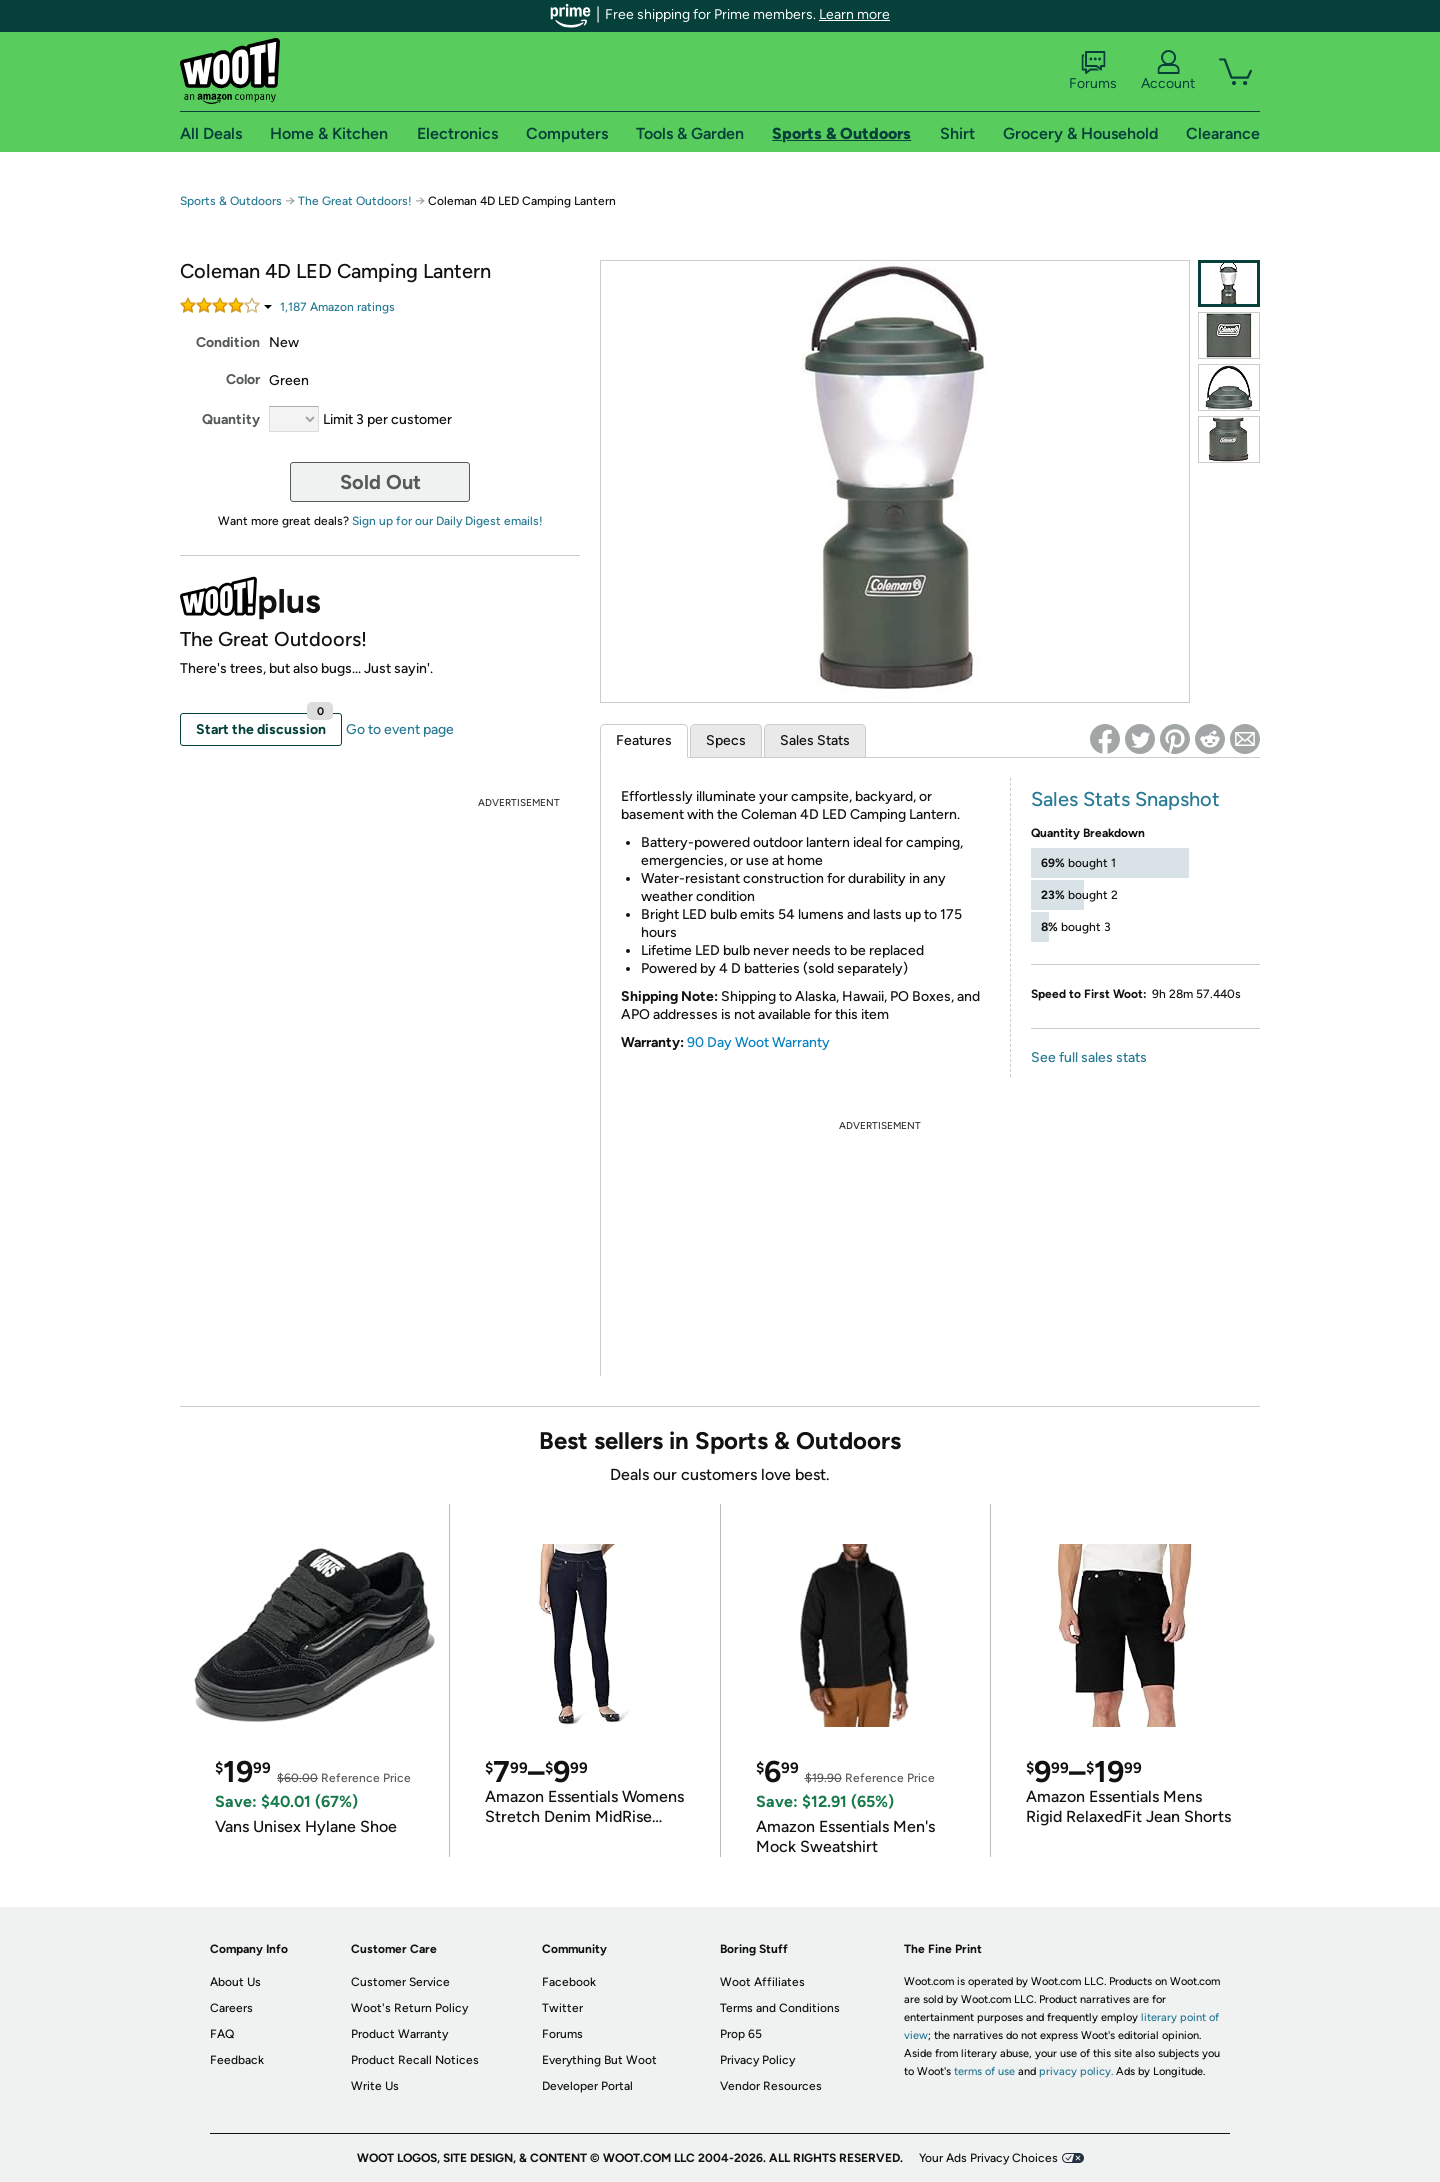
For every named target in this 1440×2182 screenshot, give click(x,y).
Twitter (562, 2008)
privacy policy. (1076, 2071)
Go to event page (400, 729)
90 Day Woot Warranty (758, 1042)
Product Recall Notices (415, 2060)
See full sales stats (1089, 1057)
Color (243, 379)
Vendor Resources (771, 2086)
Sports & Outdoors (231, 201)
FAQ (222, 2034)
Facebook (569, 1982)
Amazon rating (337, 307)
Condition (228, 342)
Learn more (854, 14)
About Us (235, 1982)
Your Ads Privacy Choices (988, 2158)
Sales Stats (815, 740)
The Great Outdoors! (355, 201)
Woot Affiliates (762, 1982)
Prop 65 (741, 2034)
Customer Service (400, 1982)
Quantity (231, 419)
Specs (726, 740)
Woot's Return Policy (409, 2008)
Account (1168, 71)
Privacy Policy (757, 2060)
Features (644, 740)
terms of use (984, 2071)
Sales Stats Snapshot (1125, 799)
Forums (1093, 71)
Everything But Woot (599, 2060)
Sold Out (380, 482)
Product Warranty (399, 2034)
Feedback (237, 2060)
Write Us (375, 2086)
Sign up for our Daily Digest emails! (447, 521)
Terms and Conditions (780, 2008)
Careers (231, 2008)
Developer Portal (587, 2086)
